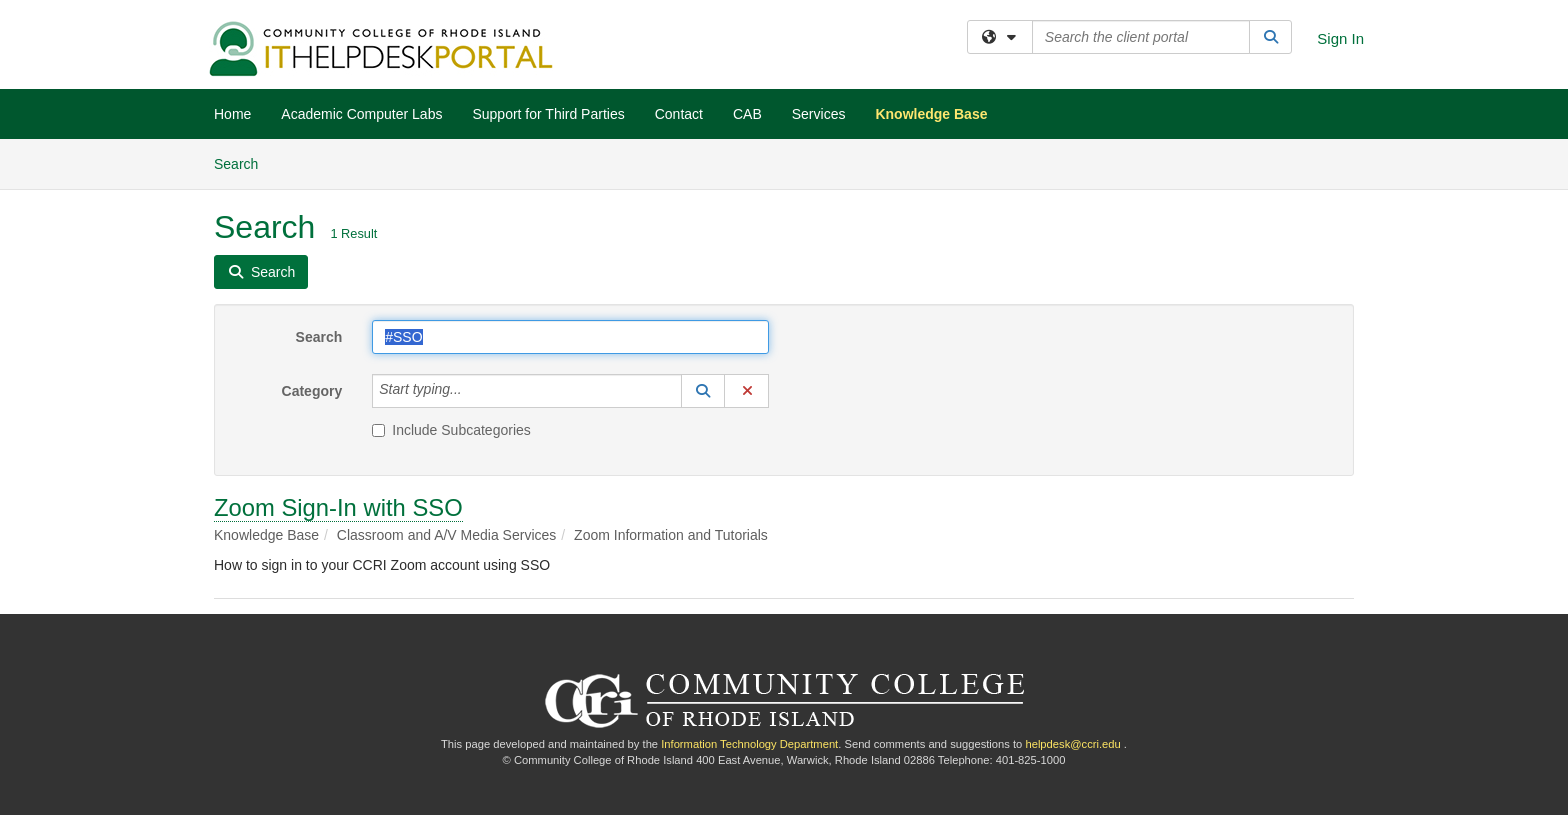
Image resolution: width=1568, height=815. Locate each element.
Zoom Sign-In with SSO (338, 507)
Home (232, 114)
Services (819, 114)
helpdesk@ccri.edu (1072, 744)
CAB (747, 114)
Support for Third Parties (548, 114)
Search (243, 162)
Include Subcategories (451, 430)
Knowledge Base (931, 114)
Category (312, 391)
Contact (679, 114)
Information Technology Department (749, 744)
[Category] (473, 391)
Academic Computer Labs (361, 114)
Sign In (1340, 38)
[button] (703, 391)
